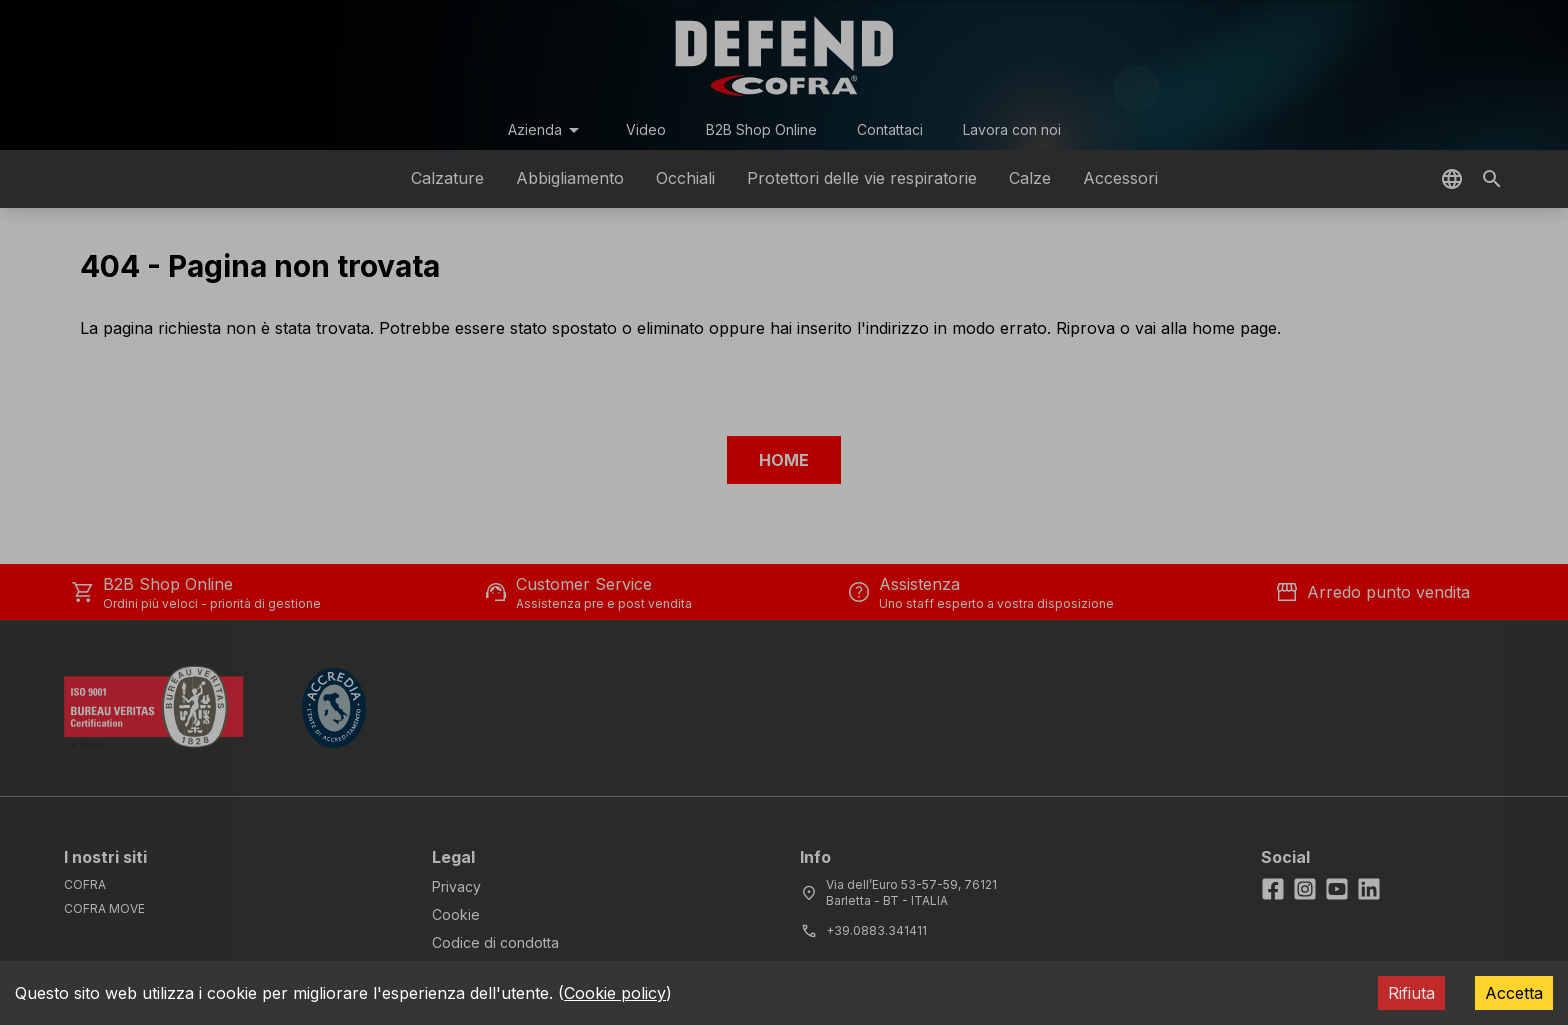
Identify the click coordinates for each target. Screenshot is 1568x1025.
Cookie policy (615, 993)
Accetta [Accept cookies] (1514, 993)
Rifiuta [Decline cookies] (1411, 993)
